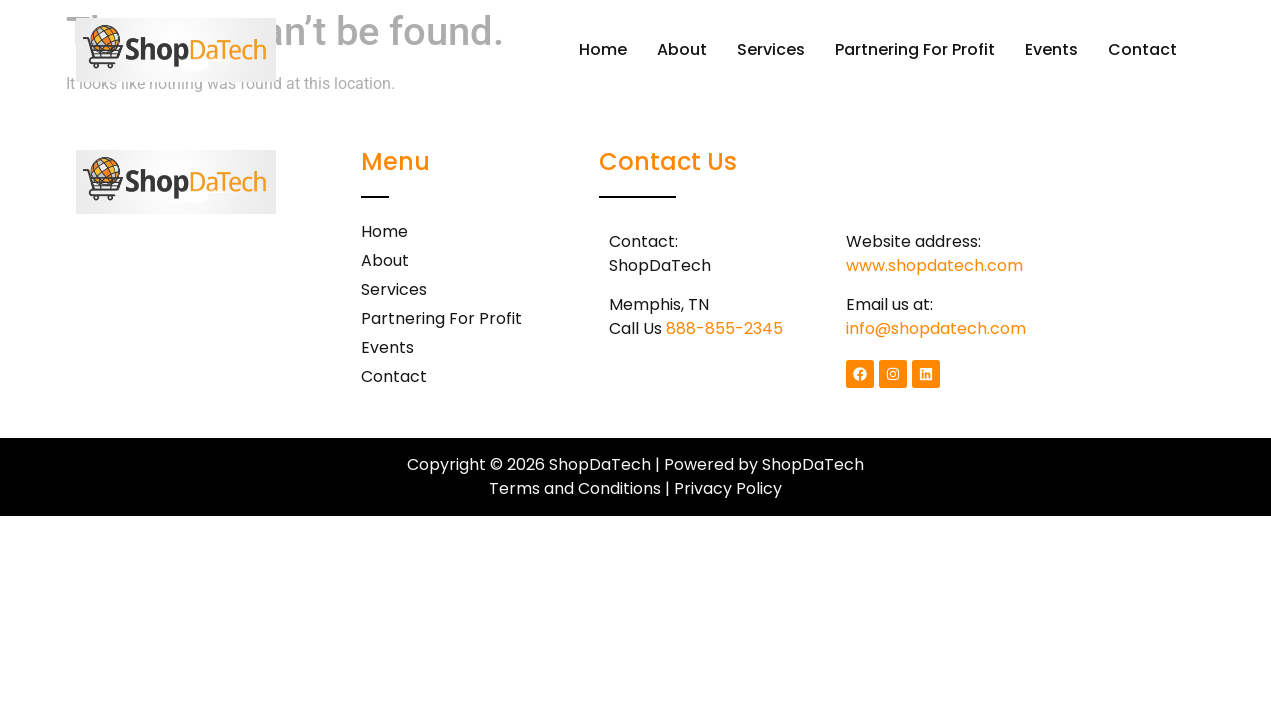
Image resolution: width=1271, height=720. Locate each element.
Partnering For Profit (915, 49)
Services (771, 49)
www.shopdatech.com (934, 265)
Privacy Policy (728, 488)
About (682, 49)
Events (1051, 49)
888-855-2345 (724, 328)
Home (603, 49)
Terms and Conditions (575, 488)
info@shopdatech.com (936, 328)
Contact (1142, 49)
